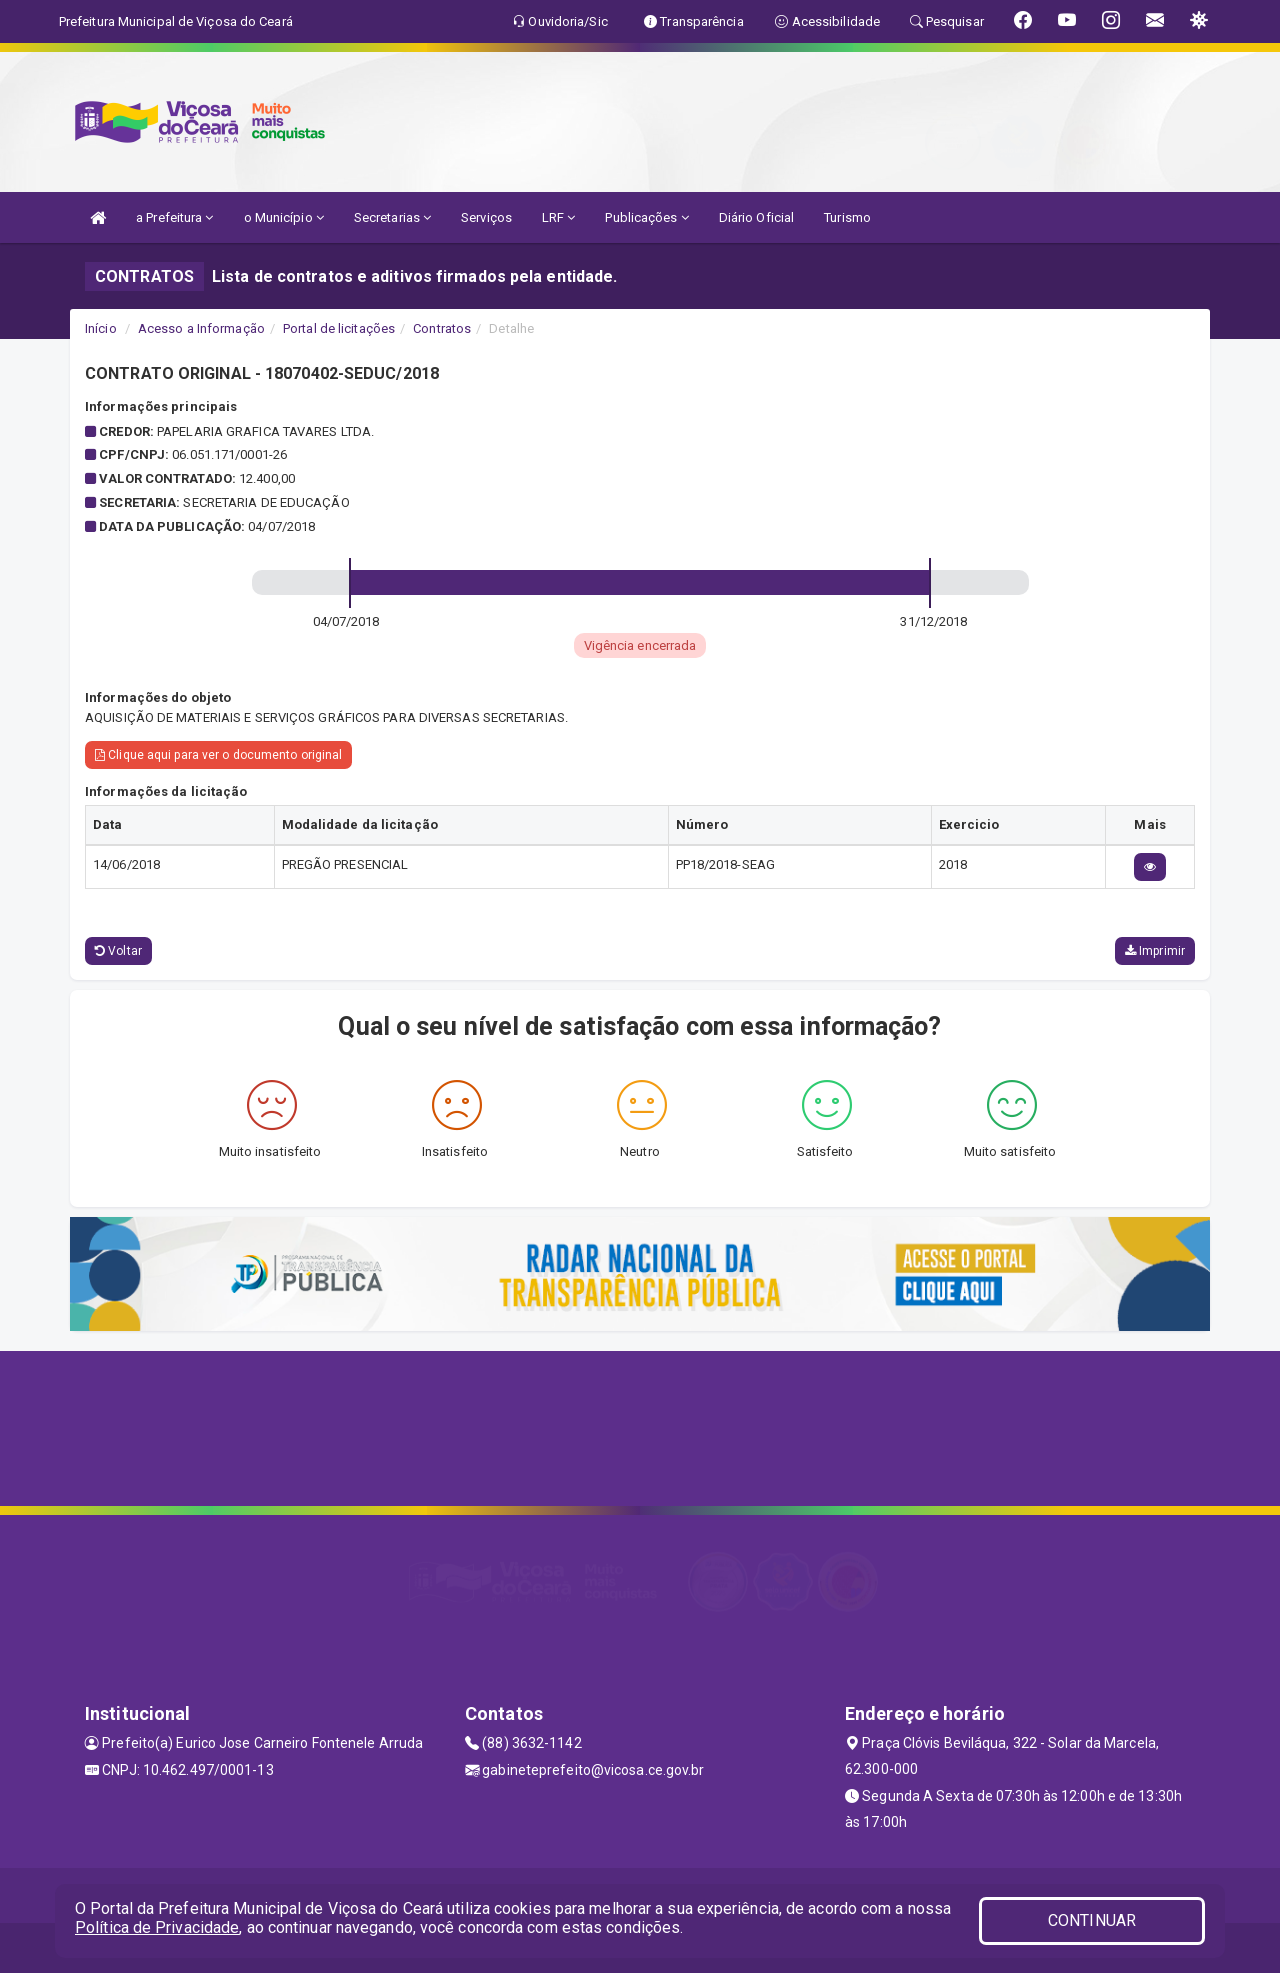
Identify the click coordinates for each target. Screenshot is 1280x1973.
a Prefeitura (174, 217)
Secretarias (392, 217)
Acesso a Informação (201, 328)
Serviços (486, 217)
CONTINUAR (1092, 1920)
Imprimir (1155, 951)
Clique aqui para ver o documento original (218, 755)
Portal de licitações (339, 328)
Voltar (118, 951)
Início (101, 328)
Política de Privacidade (157, 1927)
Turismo (847, 217)
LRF (559, 217)
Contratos (442, 328)
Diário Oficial (756, 217)
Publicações (646, 217)
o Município (284, 217)
